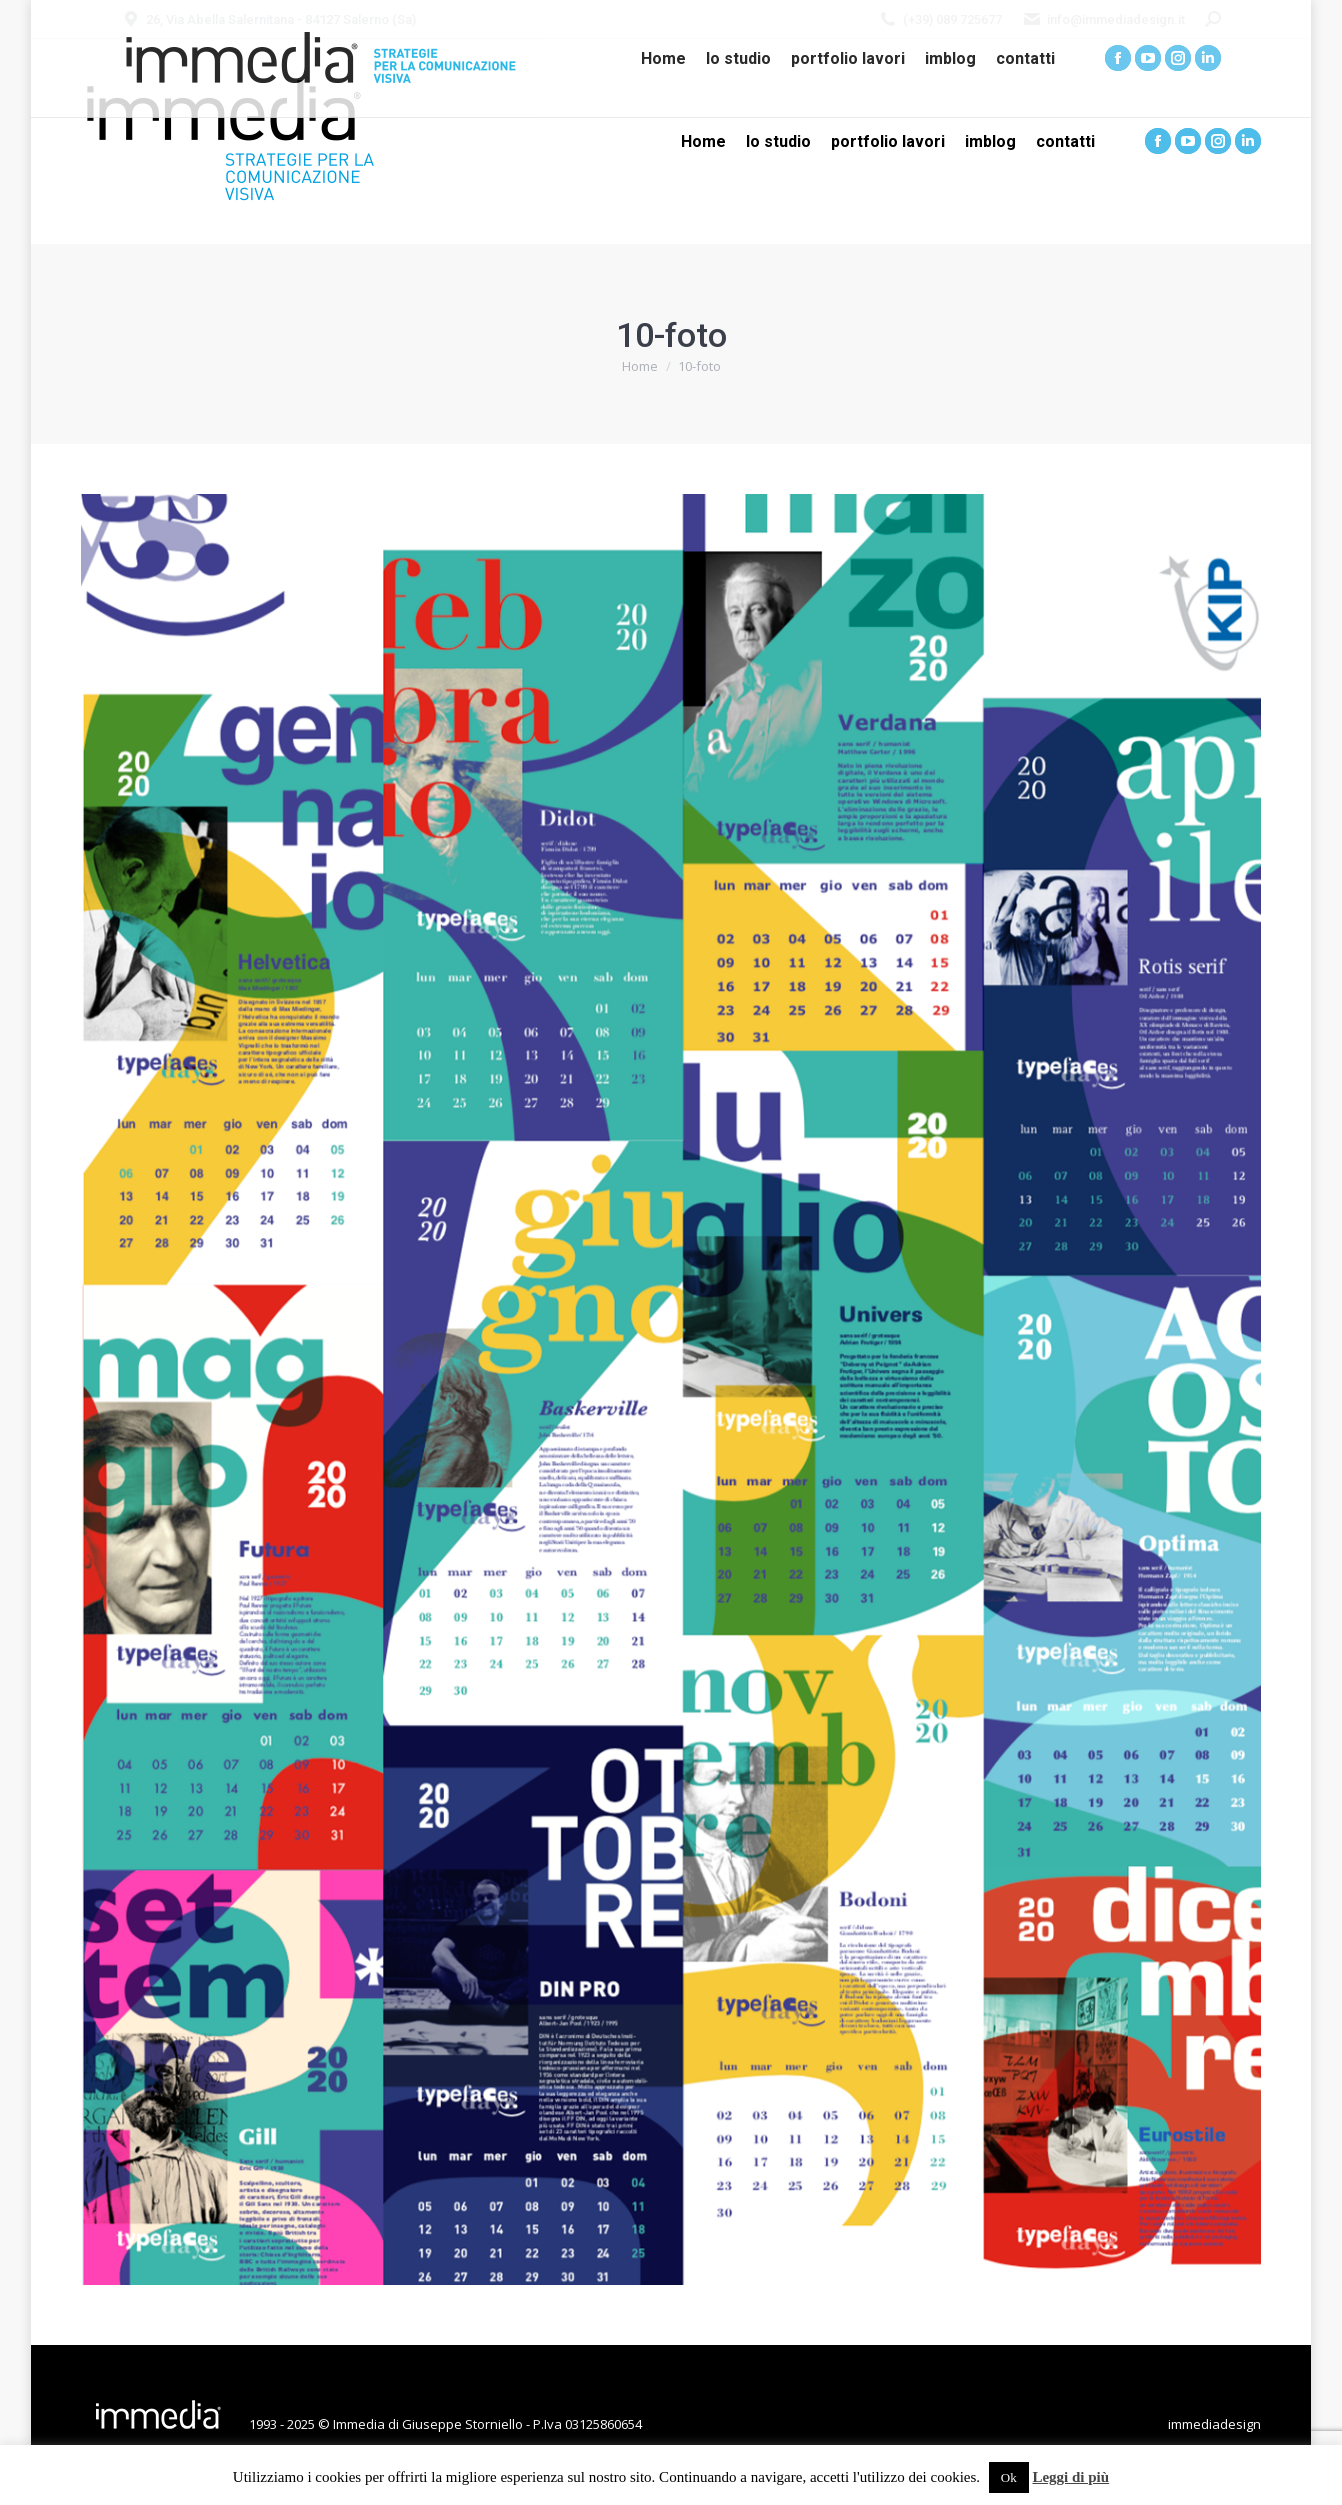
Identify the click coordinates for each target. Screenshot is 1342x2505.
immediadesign (1214, 2424)
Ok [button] (1009, 2477)
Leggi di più (1070, 2477)
